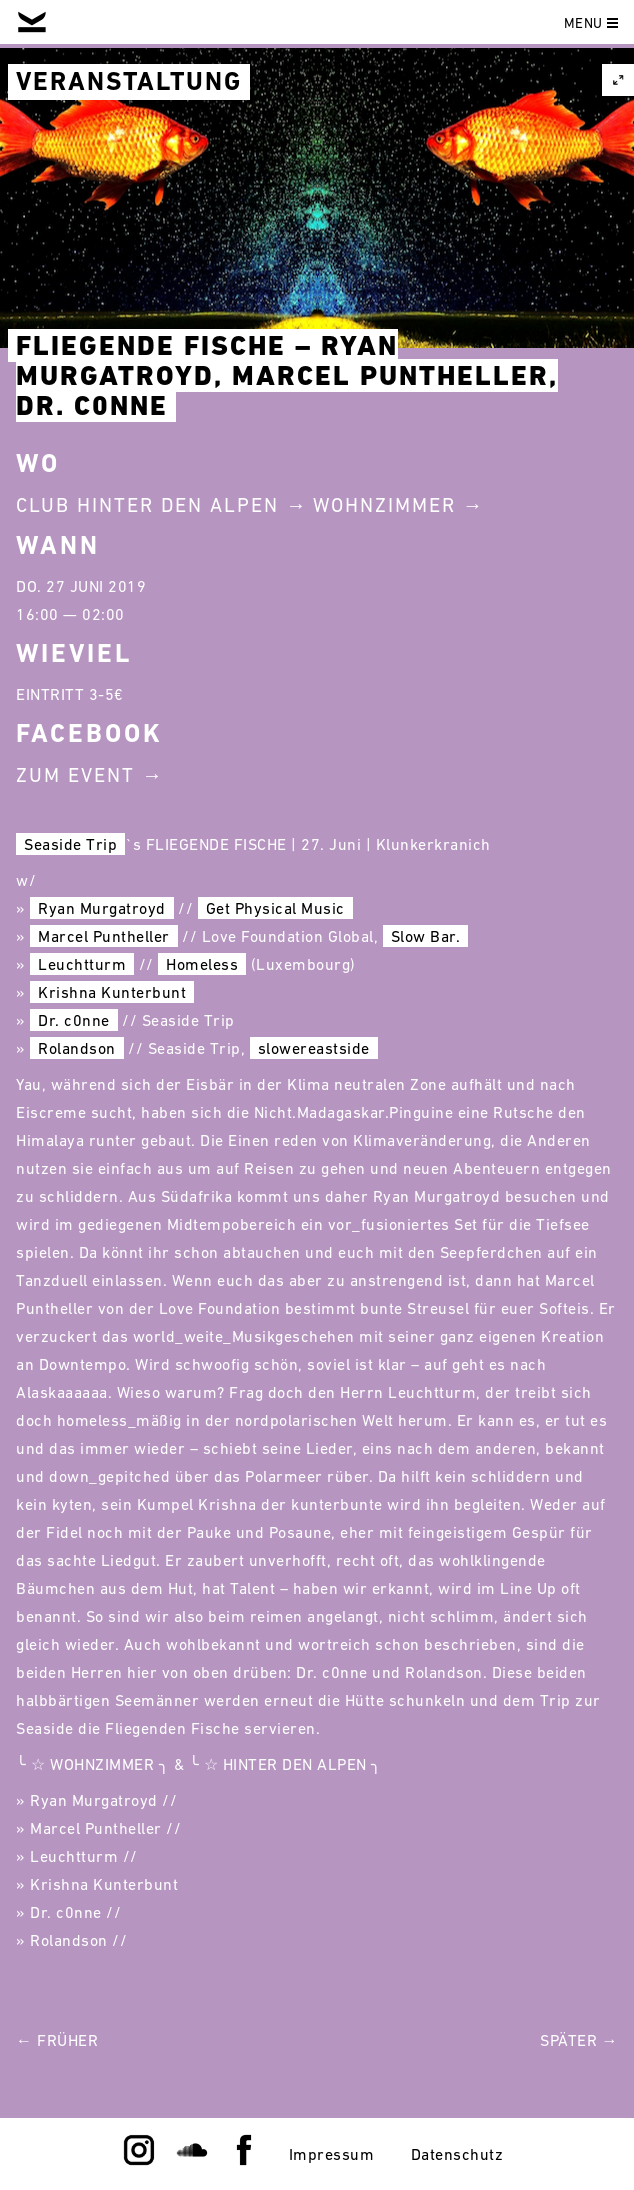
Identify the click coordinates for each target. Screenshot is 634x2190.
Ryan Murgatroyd (102, 908)
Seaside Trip (70, 844)
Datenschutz (457, 2154)
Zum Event (75, 775)
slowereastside (314, 1048)
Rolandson (77, 1048)
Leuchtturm (82, 964)
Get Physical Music (275, 908)
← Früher (57, 2040)
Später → (579, 2040)
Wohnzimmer (384, 505)
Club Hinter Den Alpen (147, 505)
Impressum (332, 2154)
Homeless (202, 964)
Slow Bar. (426, 936)
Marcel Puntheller (104, 936)
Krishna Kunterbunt (112, 992)
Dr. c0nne (74, 1020)
